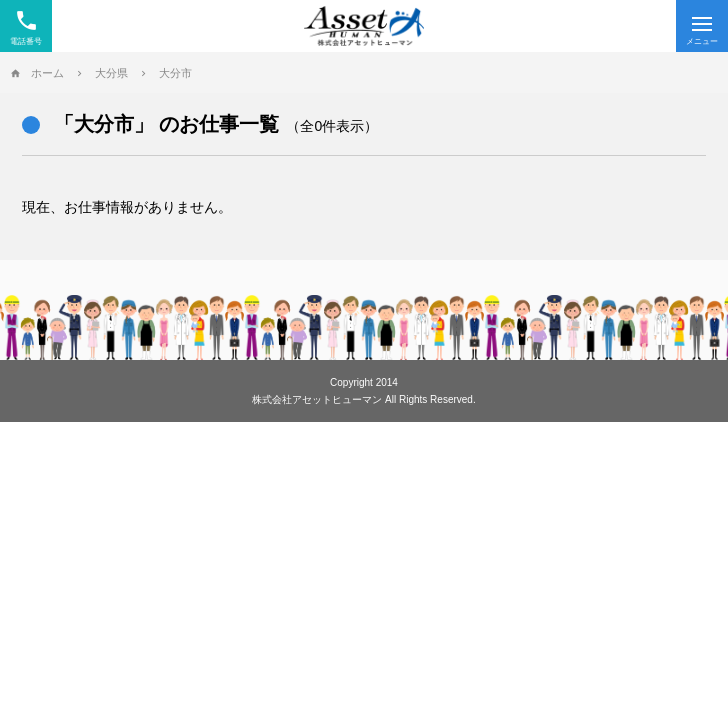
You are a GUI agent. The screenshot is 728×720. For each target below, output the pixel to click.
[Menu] (702, 26)
